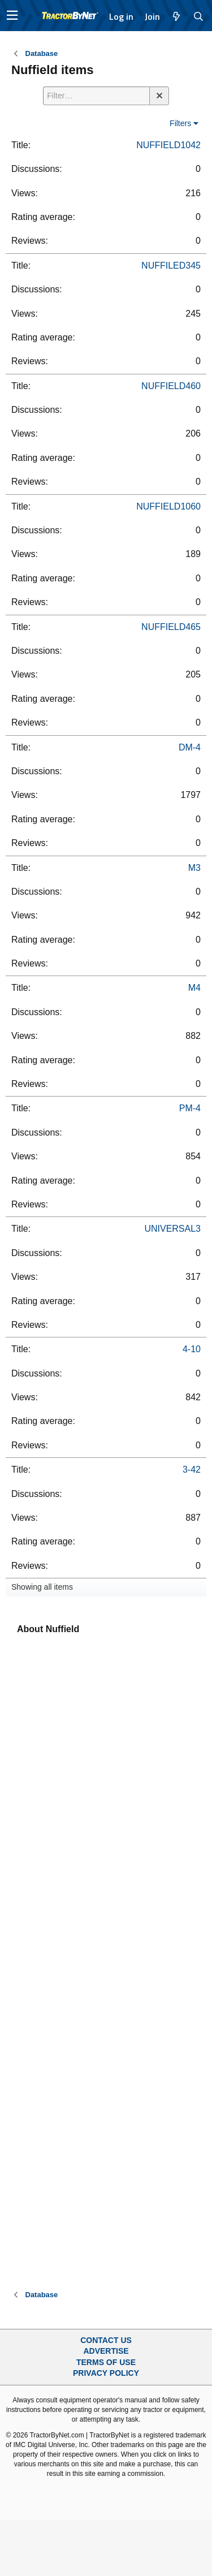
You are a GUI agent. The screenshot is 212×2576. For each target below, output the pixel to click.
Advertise (105, 2350)
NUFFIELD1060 (168, 506)
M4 (194, 988)
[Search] (199, 16)
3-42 (192, 1469)
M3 (194, 868)
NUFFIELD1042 (168, 145)
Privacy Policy (106, 2372)
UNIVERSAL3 (172, 1228)
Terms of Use (106, 2362)
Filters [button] (180, 123)
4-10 (192, 1349)
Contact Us (106, 2340)
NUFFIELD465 (171, 627)
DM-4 (190, 747)
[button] (12, 15)
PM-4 (190, 1108)
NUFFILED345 (171, 265)
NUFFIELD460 (171, 386)
